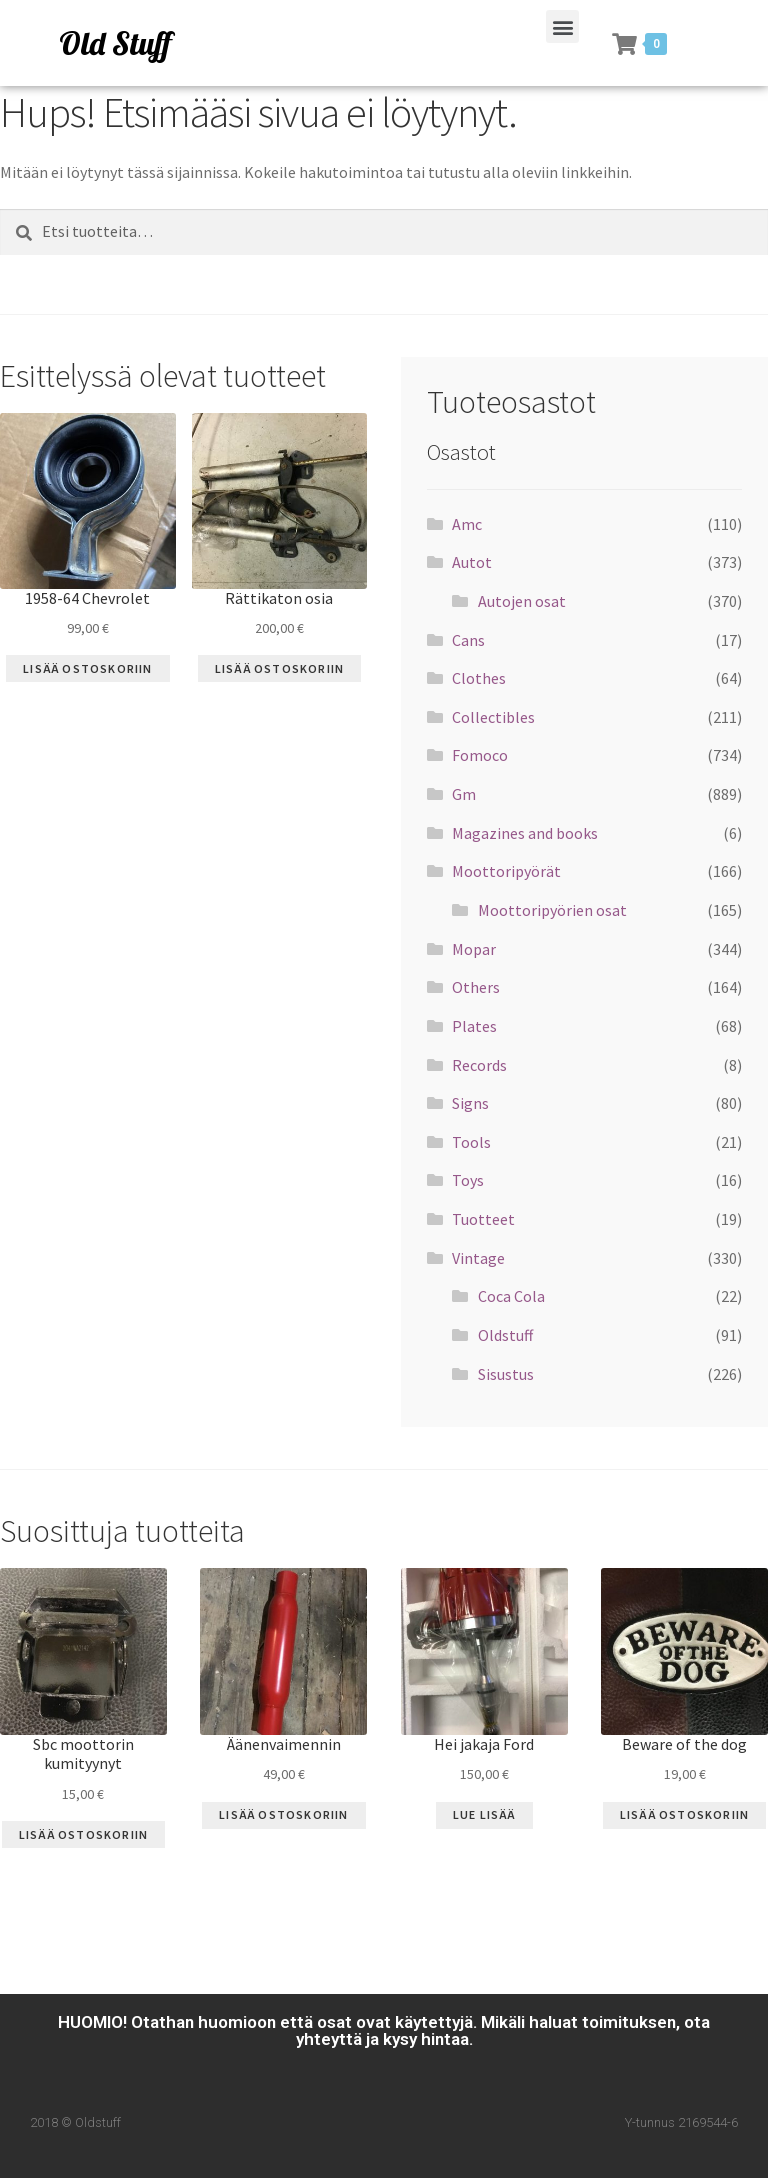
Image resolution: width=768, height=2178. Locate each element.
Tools (471, 1142)
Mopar (474, 949)
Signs (470, 1103)
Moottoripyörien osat (552, 910)
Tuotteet (483, 1219)
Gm (464, 794)
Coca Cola (511, 1296)
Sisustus (506, 1374)
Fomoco (480, 755)
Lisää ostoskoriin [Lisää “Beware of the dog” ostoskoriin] (684, 1814)
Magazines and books (525, 833)
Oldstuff (505, 1335)
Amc (467, 524)
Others (476, 987)
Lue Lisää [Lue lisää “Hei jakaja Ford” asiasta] (484, 1814)
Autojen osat (522, 601)
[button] (562, 26)
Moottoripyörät (506, 871)
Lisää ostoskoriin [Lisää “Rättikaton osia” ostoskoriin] (279, 668)
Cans (468, 640)
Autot (472, 562)
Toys (468, 1180)
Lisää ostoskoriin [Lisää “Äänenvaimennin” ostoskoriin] (283, 1814)
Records (479, 1065)
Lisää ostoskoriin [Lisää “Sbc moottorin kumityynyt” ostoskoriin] (83, 1834)
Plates (474, 1026)
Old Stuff (115, 43)
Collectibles (493, 717)
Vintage (478, 1258)
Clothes (479, 678)
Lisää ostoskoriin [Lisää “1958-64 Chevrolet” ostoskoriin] (87, 668)
